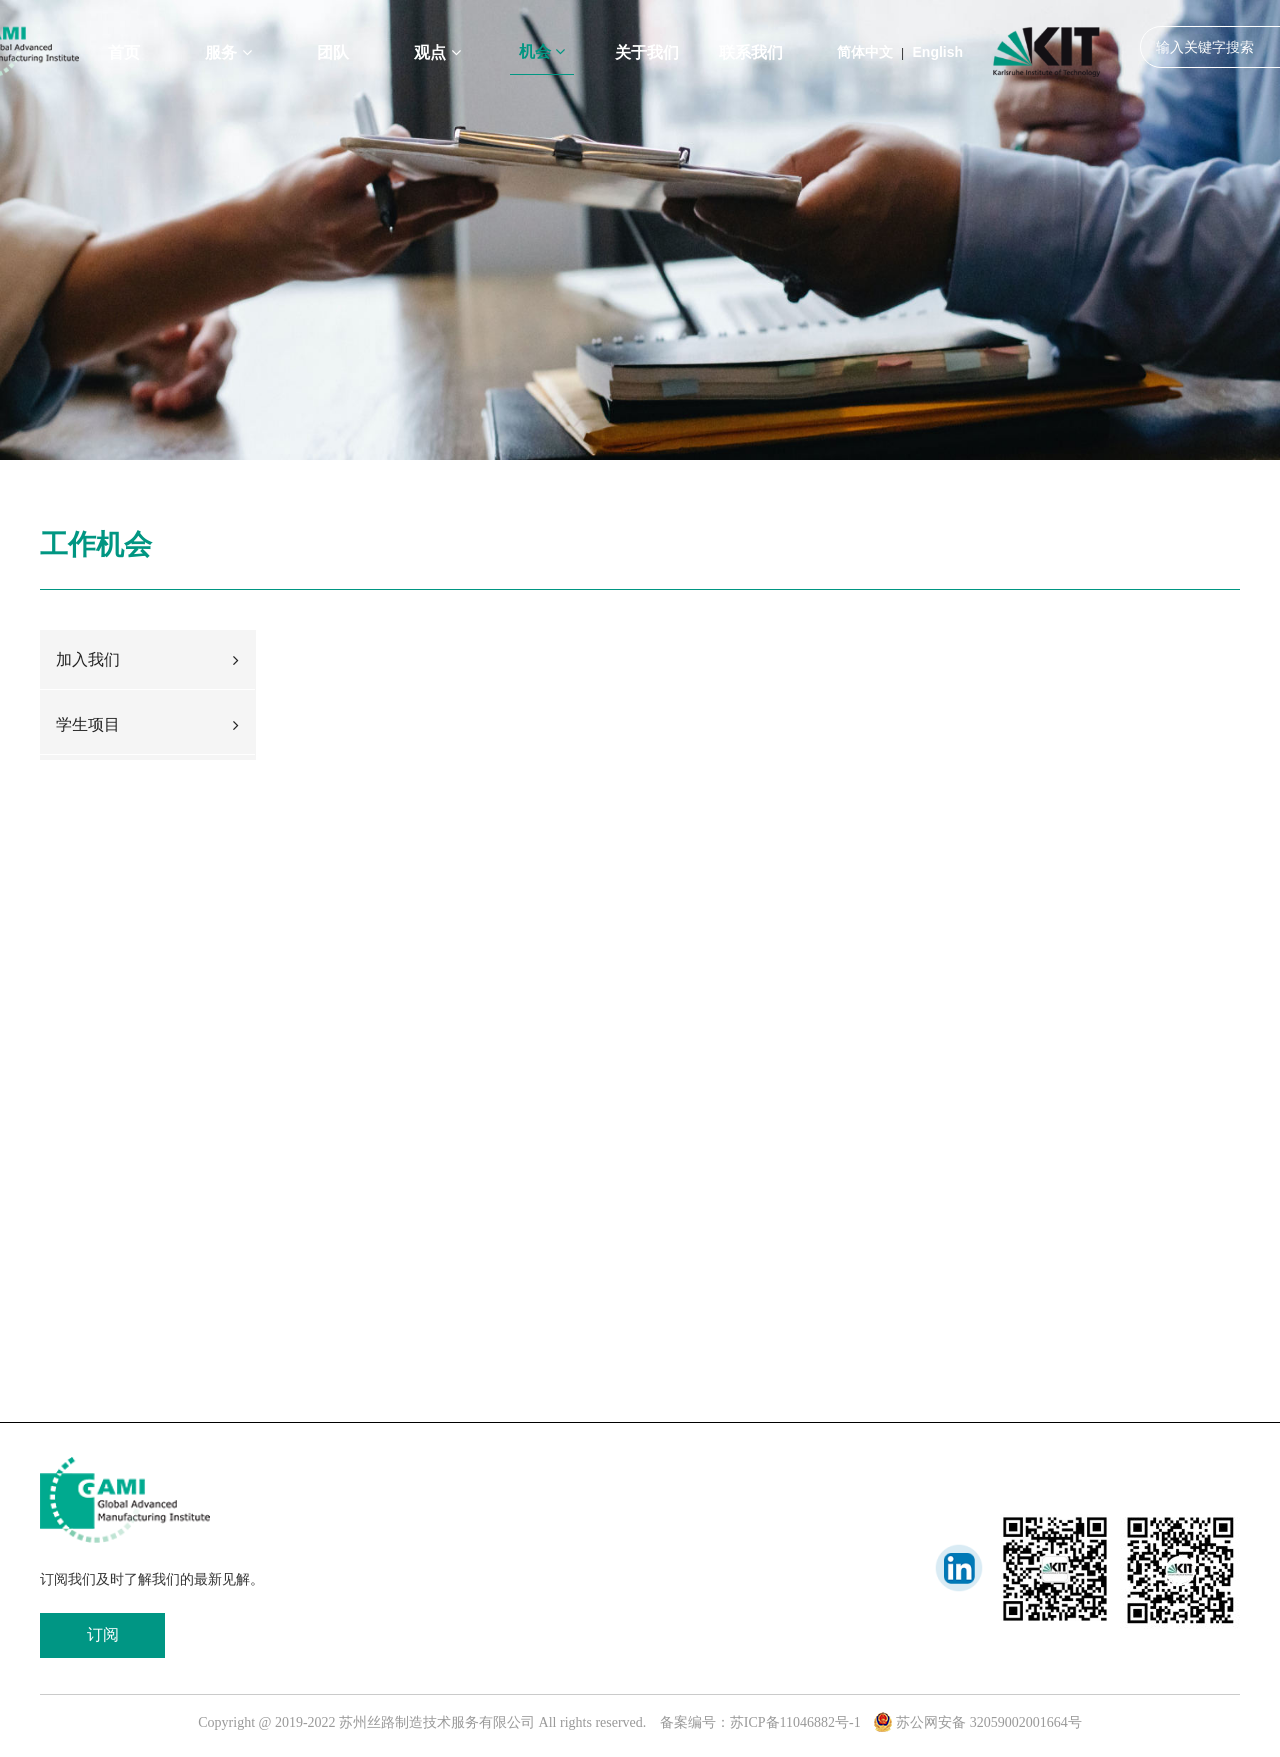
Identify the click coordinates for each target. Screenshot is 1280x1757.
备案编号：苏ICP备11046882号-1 (760, 1722)
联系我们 (751, 52)
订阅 (103, 1634)
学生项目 (148, 724)
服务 (228, 52)
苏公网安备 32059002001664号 (978, 1722)
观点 (437, 52)
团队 (333, 52)
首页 (124, 52)
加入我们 (148, 659)
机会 (542, 51)
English (938, 52)
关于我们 (647, 52)
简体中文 (865, 52)
